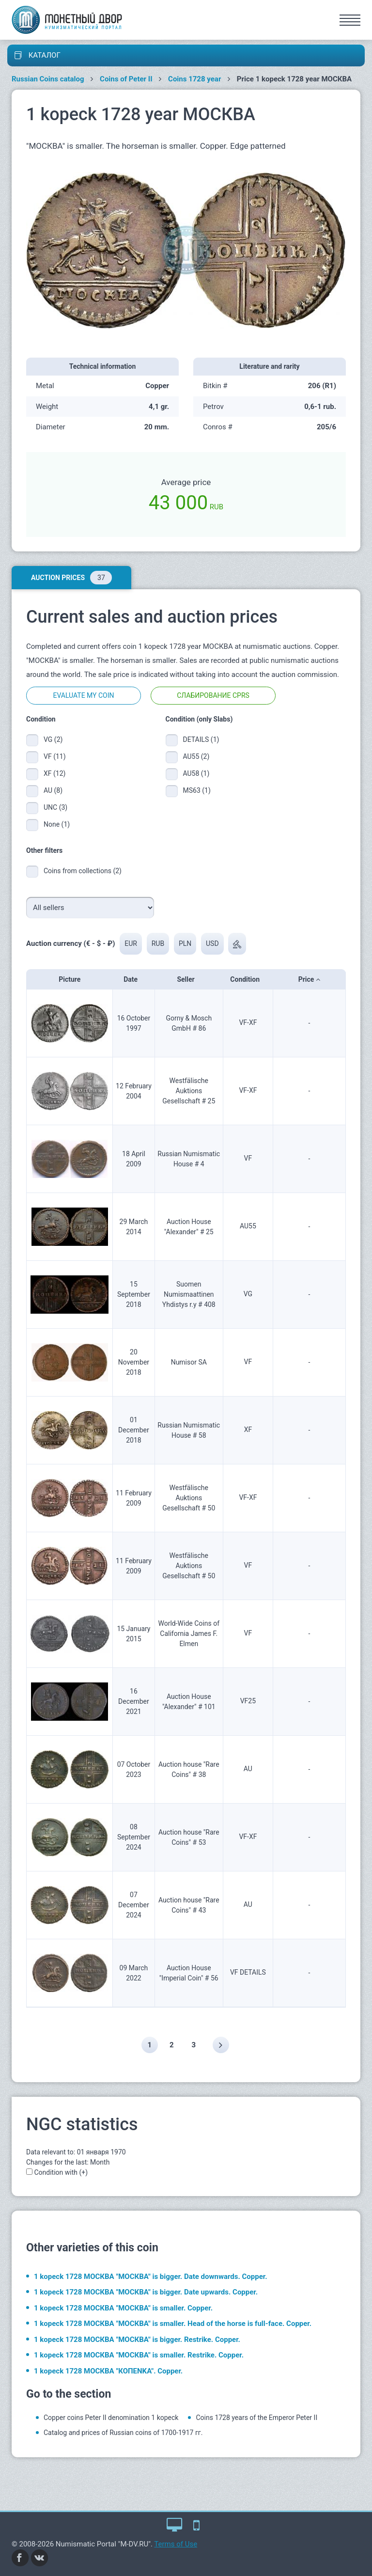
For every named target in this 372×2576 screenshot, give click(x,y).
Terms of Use (175, 2544)
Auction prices (71, 577)
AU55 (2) (196, 756)
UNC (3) (55, 807)
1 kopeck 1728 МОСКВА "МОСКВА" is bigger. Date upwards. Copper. (146, 2292)
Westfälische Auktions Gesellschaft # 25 (188, 1091)
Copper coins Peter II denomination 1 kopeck (111, 2417)
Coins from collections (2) (83, 871)
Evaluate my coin (83, 695)
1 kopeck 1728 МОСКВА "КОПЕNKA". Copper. (108, 2371)
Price (309, 979)
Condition (247, 979)
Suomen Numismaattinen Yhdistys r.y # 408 (189, 1294)
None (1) (57, 824)
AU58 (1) (196, 773)
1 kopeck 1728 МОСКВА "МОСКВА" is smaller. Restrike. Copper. (139, 2355)
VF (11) (55, 756)
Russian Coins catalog (48, 79)
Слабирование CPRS (213, 695)
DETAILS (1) (199, 739)
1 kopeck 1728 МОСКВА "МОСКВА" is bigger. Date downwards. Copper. (150, 2276)
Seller (189, 979)
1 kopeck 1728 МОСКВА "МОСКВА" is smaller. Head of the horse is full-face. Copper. (172, 2323)
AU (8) (53, 790)
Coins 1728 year (194, 79)
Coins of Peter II (126, 79)
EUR (130, 943)
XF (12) (54, 773)
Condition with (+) (61, 2172)
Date (133, 979)
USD (212, 943)
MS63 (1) (197, 790)
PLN (185, 943)
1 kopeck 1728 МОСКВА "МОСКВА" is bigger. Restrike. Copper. (137, 2339)
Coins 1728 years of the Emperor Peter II (256, 2417)
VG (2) (53, 739)
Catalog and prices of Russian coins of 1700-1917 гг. (123, 2432)
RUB (158, 943)
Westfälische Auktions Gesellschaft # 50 (188, 1498)
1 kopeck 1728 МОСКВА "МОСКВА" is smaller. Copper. (123, 2308)
